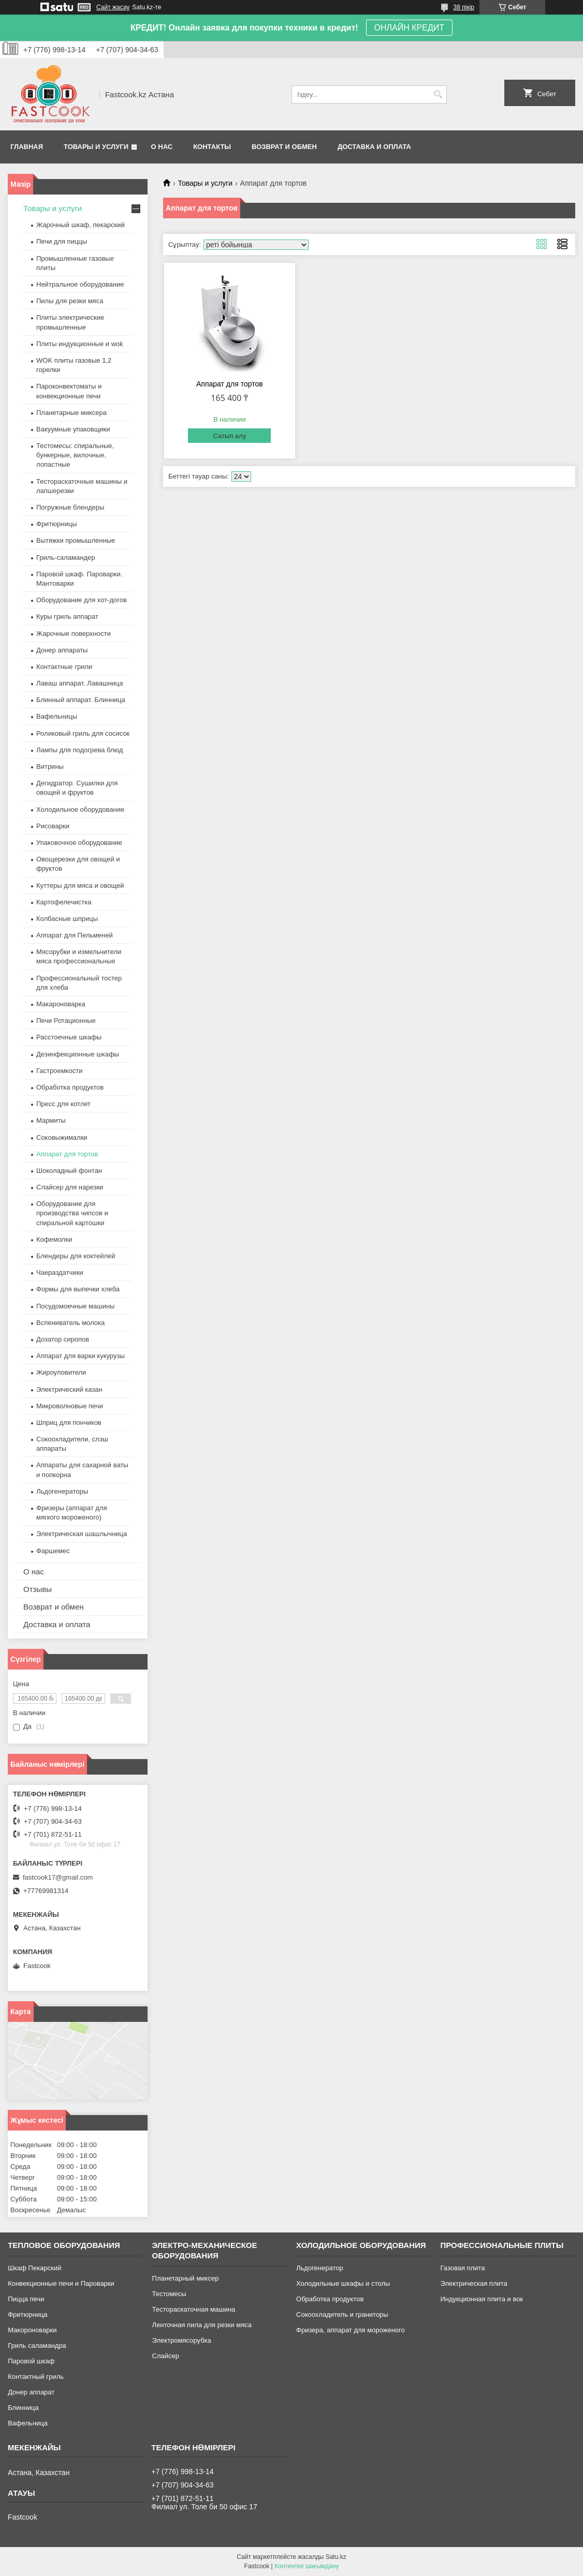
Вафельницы (56, 716)
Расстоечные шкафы (68, 1037)
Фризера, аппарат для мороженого (350, 2330)
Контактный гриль (36, 2376)
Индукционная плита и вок (482, 2299)
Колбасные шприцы (67, 918)
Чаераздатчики (59, 1272)
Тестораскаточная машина (194, 2309)
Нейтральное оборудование (80, 284)
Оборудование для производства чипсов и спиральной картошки (72, 1213)
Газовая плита (463, 2268)
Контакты (212, 147)
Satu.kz (336, 2556)
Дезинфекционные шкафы (77, 1054)
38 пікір (464, 7)
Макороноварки (32, 2330)
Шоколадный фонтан (69, 1170)
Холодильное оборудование (80, 809)
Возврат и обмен (284, 147)
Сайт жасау (112, 7)
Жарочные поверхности (73, 633)
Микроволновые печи (69, 1406)
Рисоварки (52, 826)
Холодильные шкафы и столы (343, 2283)
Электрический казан (69, 1389)
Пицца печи (26, 2299)
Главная (26, 147)
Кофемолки (54, 1239)
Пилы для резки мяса (69, 301)
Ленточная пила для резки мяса (202, 2325)
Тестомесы (169, 2294)
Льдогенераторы (62, 1491)
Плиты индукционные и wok (79, 344)
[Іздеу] (438, 94)
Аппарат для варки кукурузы (80, 1356)
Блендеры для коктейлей (75, 1256)
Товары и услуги (96, 147)
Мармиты (51, 1120)
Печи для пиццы (61, 241)
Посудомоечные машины (75, 1306)
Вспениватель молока (70, 1323)
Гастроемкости (59, 1071)
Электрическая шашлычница (81, 1534)
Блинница (23, 2407)
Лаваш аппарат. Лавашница (79, 683)
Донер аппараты (62, 650)
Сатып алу (229, 436)
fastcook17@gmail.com (58, 1877)
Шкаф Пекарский (34, 2268)
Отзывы (37, 1589)
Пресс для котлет (63, 1104)
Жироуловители (61, 1372)
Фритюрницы (56, 524)
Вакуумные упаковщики (73, 429)
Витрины (50, 766)
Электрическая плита (474, 2283)
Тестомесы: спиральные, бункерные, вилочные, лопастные (75, 455)
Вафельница (28, 2423)
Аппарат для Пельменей (74, 935)
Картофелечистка (63, 902)
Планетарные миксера (71, 412)
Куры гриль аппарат (67, 616)
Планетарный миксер (185, 2278)
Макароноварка (60, 1004)
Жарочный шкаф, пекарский (80, 225)
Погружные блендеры (70, 507)
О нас (162, 147)
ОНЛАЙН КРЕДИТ (409, 27)
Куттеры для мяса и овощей (80, 885)
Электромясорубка (181, 2340)
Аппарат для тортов (229, 384)
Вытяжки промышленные (75, 540)
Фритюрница (27, 2314)
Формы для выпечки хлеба (78, 1289)
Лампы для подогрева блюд (79, 750)
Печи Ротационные (66, 1020)
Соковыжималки (62, 1137)
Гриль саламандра (37, 2345)
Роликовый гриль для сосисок (82, 733)
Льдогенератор (319, 2268)
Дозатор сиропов (62, 1339)
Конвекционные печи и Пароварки (61, 2283)
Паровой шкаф (31, 2361)
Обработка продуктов (70, 1087)
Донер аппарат (31, 2392)
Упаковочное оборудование (79, 842)
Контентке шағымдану (306, 2566)
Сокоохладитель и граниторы (342, 2314)
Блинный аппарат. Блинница (80, 700)
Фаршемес (53, 1551)
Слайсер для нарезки (69, 1187)
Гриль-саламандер (65, 557)
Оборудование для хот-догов (81, 600)
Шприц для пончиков (68, 1422)
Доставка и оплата (374, 147)
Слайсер (165, 2356)
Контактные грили (64, 667)
